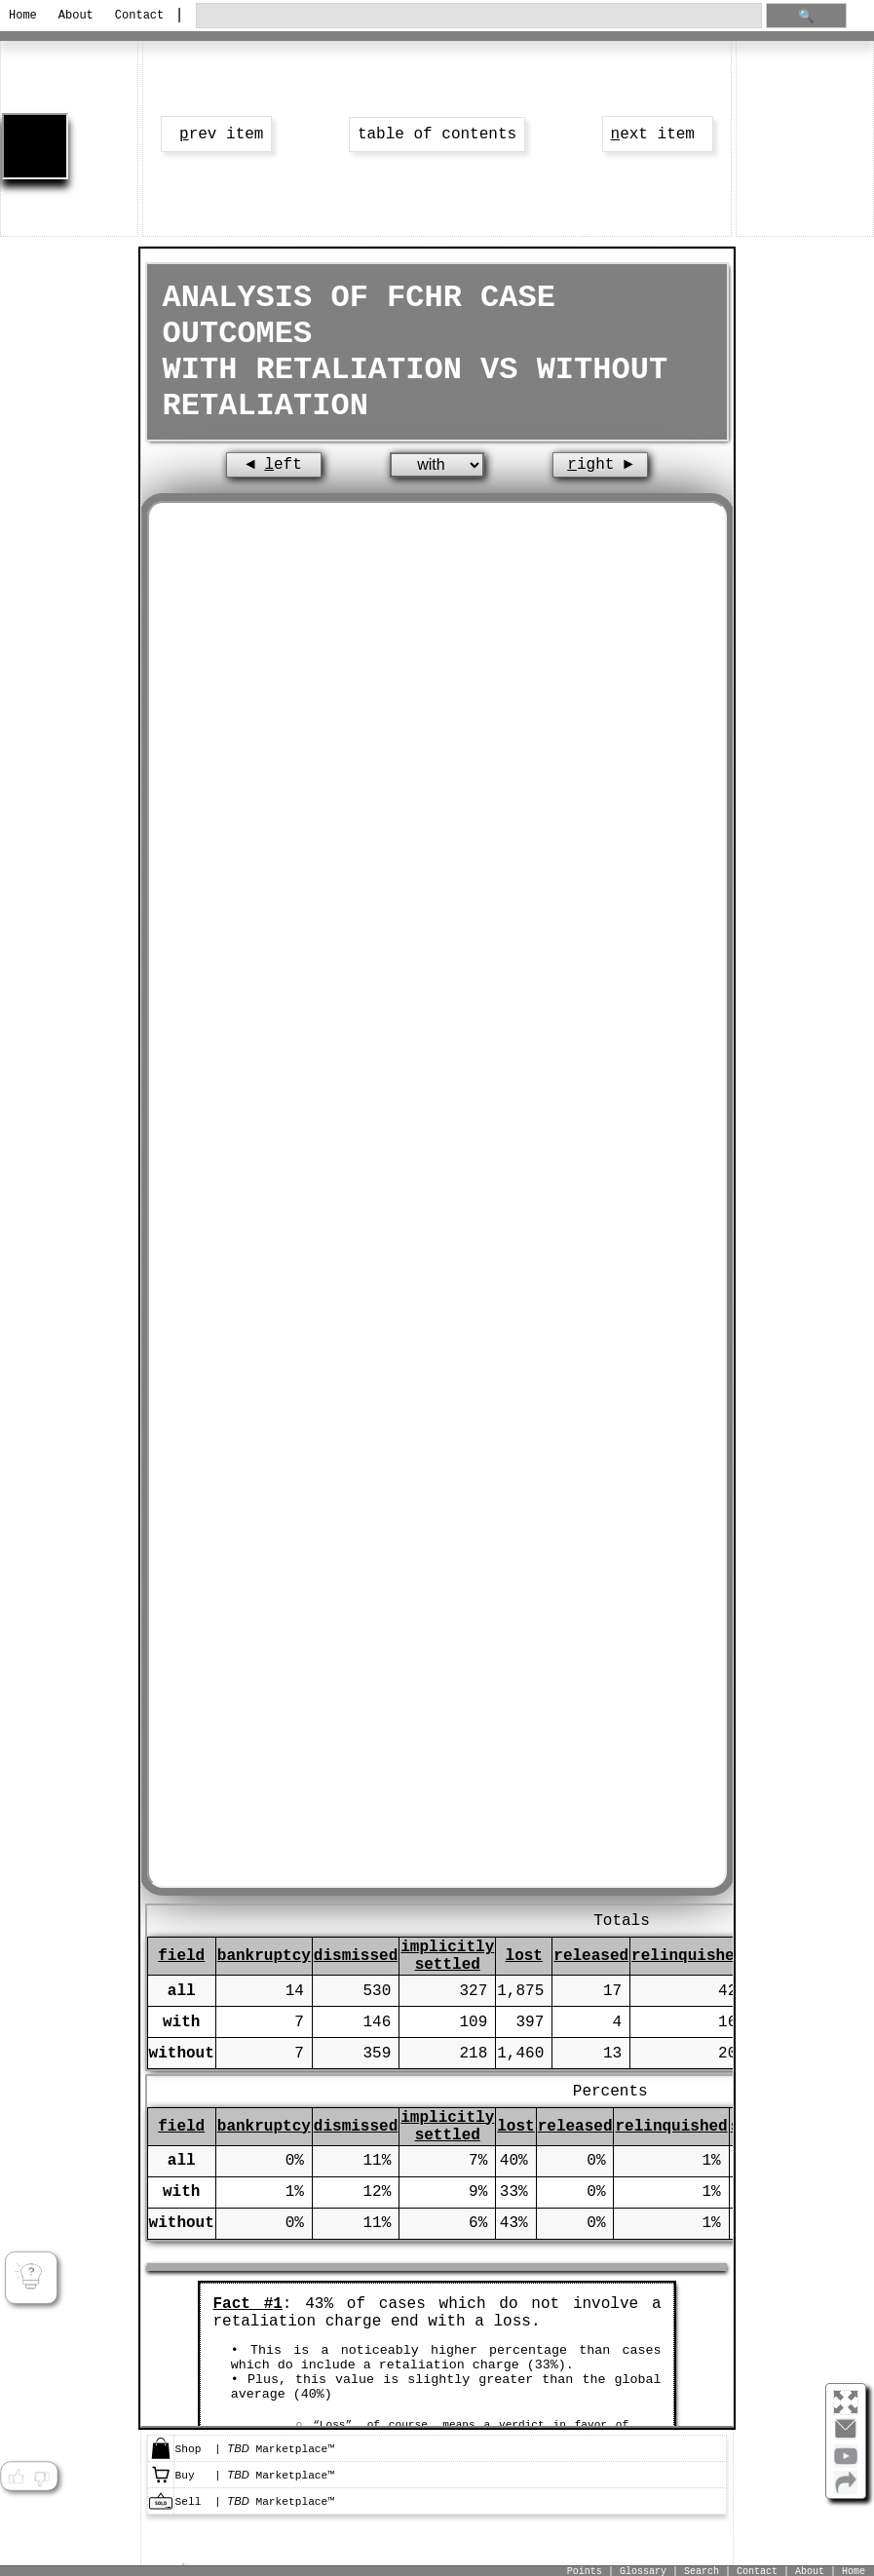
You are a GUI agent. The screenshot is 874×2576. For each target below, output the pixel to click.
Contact (139, 15)
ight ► (599, 465)
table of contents (437, 134)
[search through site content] (479, 16)
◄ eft (274, 465)
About (76, 15)
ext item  (657, 134)
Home (23, 15)
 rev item (216, 134)
